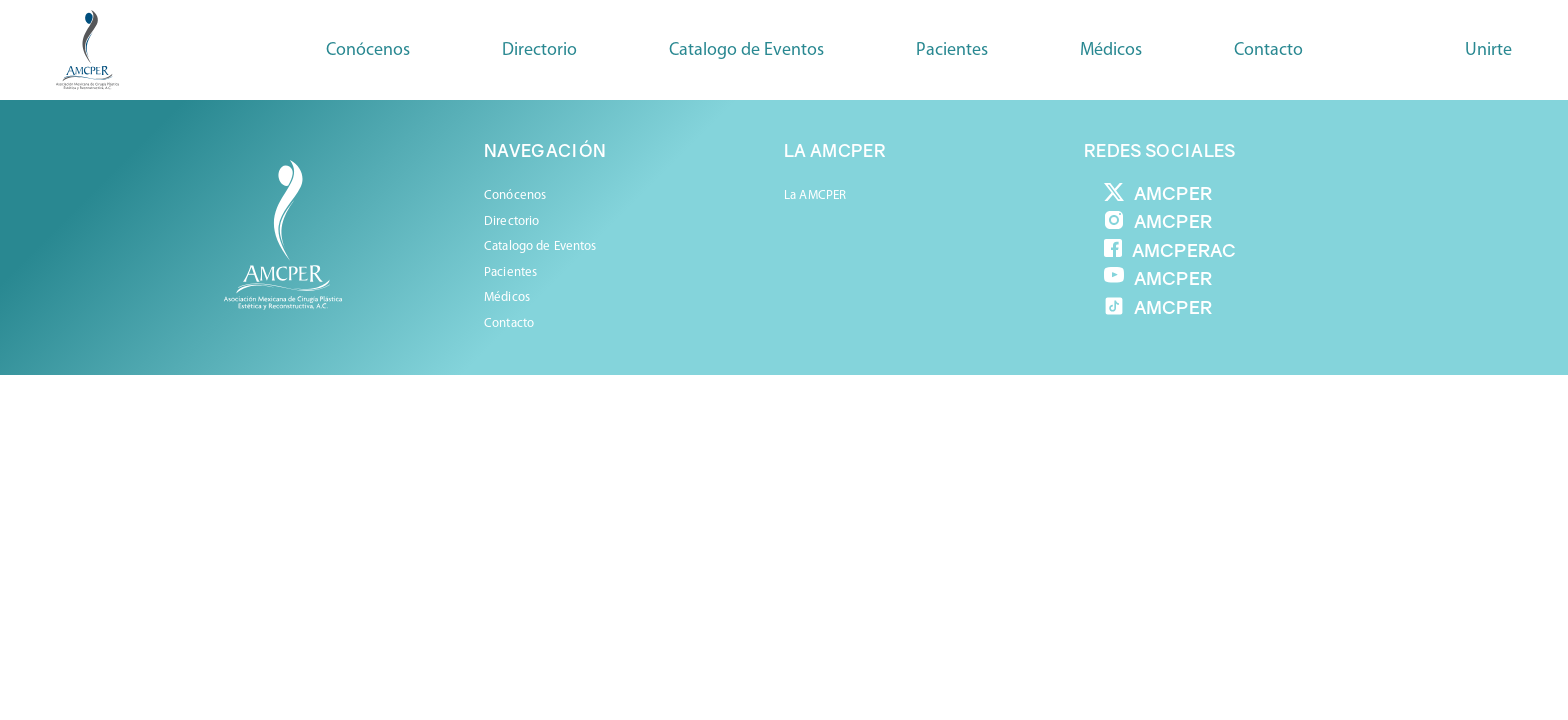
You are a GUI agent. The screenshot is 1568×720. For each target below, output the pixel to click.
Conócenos (368, 50)
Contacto (1268, 50)
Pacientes (510, 272)
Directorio (539, 50)
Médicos (507, 297)
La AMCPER (815, 195)
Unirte (1488, 50)
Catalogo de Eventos (746, 50)
